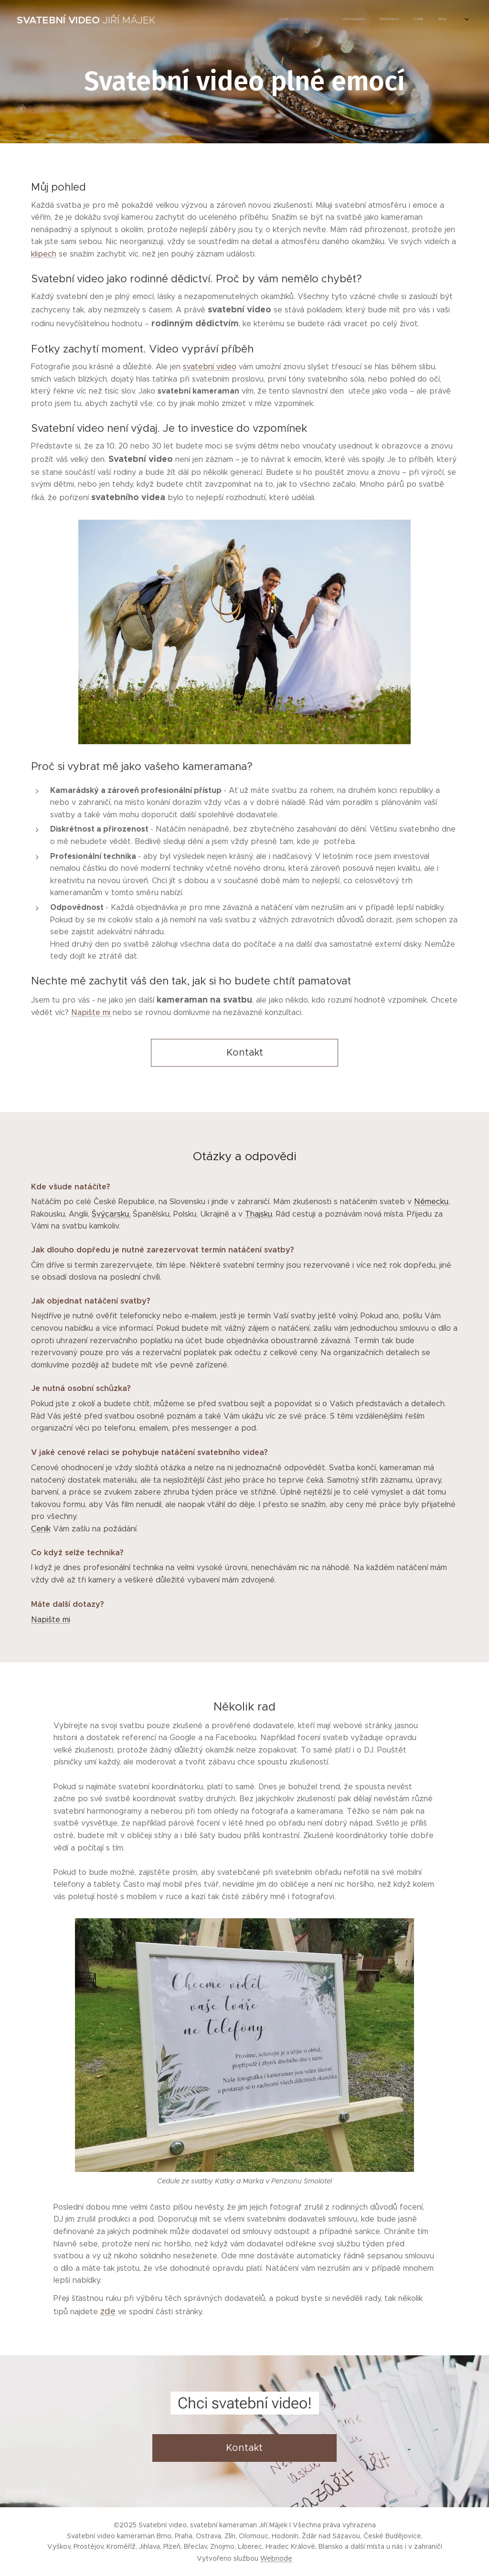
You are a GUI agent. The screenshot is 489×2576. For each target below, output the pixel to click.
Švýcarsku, (111, 1214)
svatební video (209, 366)
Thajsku (258, 1214)
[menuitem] (383, 20)
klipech (43, 253)
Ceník (41, 1528)
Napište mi (92, 1012)
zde (108, 2311)
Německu (431, 1201)
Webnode (276, 2558)
